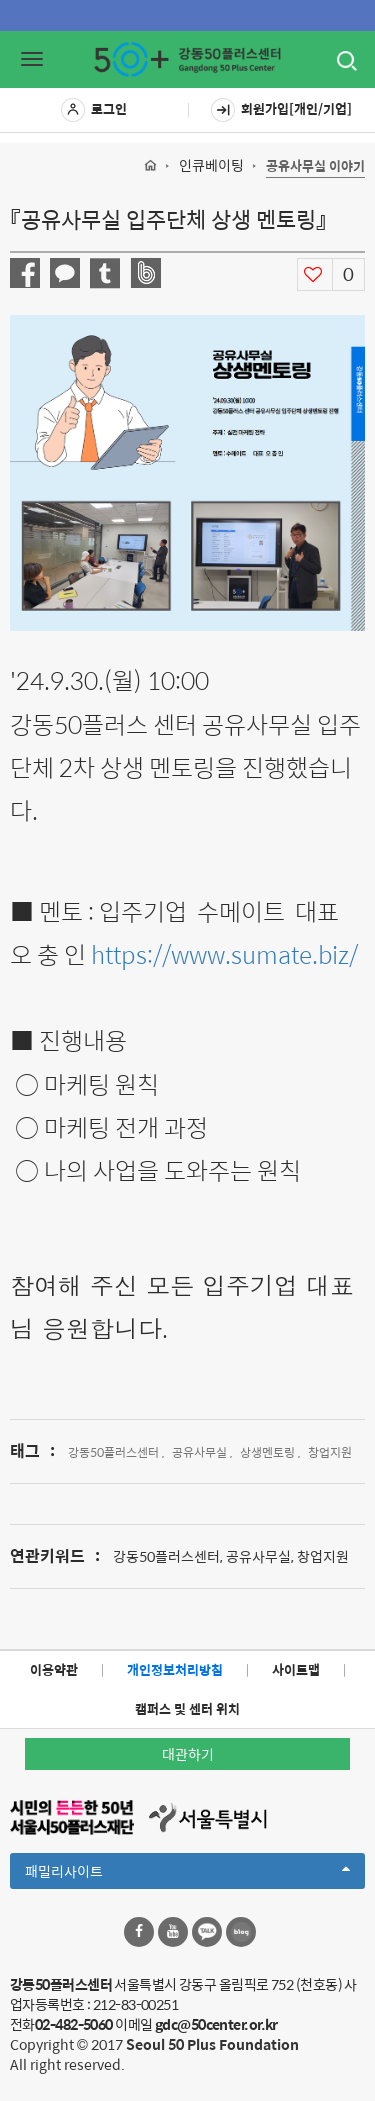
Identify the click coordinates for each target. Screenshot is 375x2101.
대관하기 (188, 1754)
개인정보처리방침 (175, 1669)
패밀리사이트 (187, 1874)
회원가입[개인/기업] (281, 110)
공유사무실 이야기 (315, 166)
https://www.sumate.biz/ (224, 954)
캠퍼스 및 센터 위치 (187, 1708)
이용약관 (54, 1669)
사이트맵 (296, 1669)
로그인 (94, 110)
